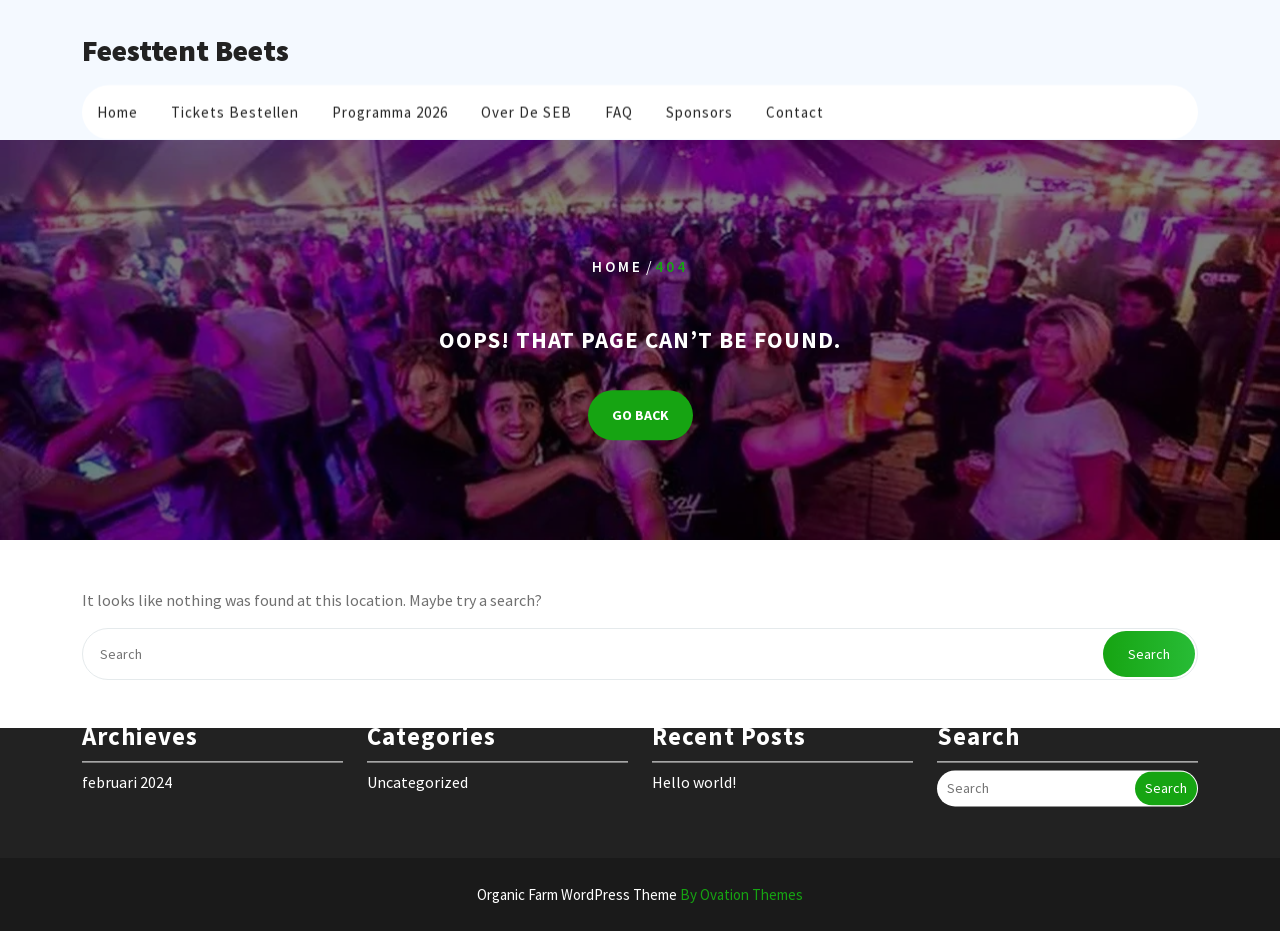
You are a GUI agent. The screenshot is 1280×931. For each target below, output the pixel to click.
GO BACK (640, 415)
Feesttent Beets (185, 50)
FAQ (619, 109)
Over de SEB (526, 109)
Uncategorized (417, 770)
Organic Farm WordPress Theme (640, 894)
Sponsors (699, 109)
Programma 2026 (390, 109)
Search (1149, 654)
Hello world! (694, 770)
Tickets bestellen (235, 109)
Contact (795, 109)
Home (117, 109)
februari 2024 (127, 770)
